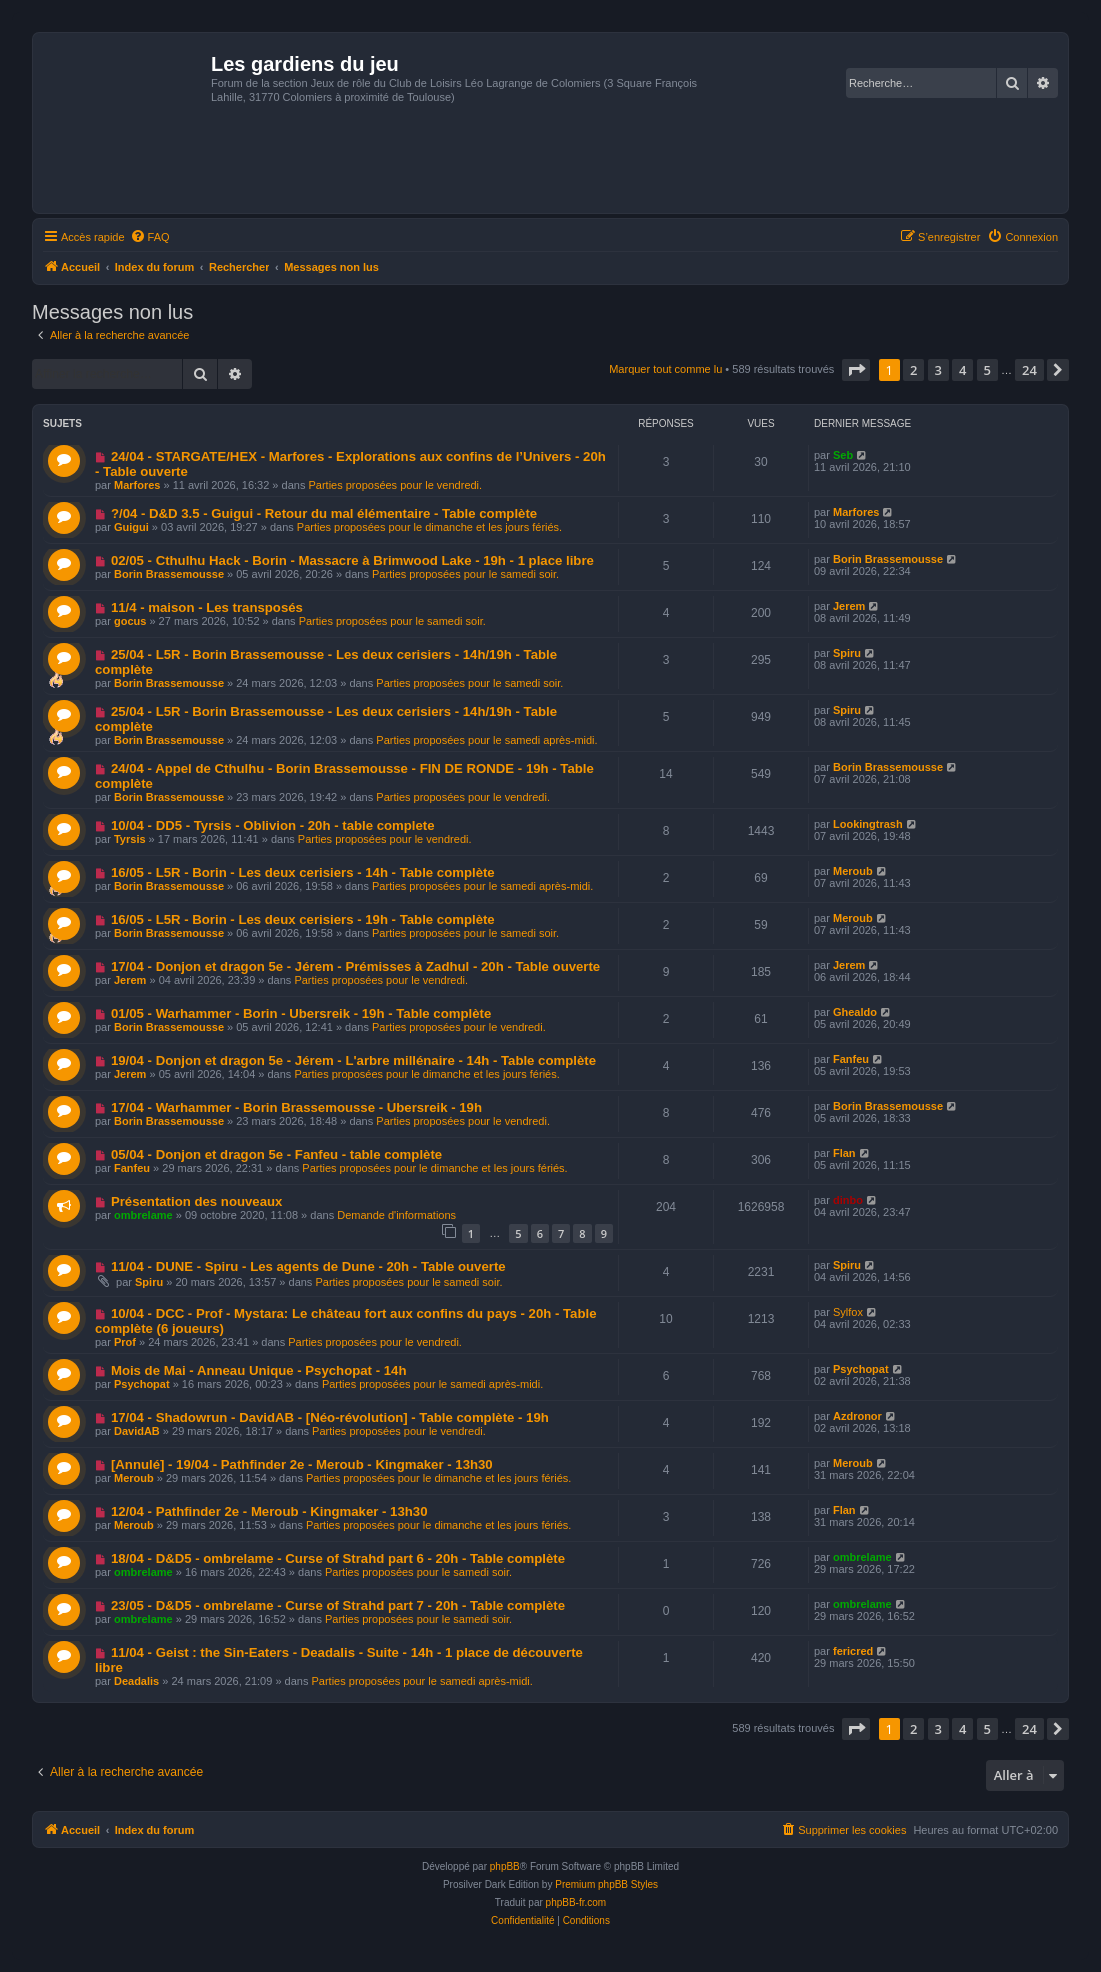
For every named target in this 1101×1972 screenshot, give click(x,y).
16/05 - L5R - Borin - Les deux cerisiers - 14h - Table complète (303, 872)
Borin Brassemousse (169, 574)
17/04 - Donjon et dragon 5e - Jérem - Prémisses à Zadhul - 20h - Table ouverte (355, 966)
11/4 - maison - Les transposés (207, 607)
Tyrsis (130, 839)
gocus (130, 621)
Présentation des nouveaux (197, 1201)
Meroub (853, 871)
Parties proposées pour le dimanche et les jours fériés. (429, 527)
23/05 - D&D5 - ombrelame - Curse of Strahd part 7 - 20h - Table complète (338, 1605)
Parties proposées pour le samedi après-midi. (486, 740)
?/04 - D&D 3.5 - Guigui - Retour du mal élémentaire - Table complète (324, 513)
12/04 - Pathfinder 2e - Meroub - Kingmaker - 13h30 (269, 1511)
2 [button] (913, 370)
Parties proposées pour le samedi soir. (465, 574)
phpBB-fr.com (576, 1902)
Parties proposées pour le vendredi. (395, 485)
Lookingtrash (868, 824)
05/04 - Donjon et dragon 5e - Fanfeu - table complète (276, 1154)
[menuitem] (150, 237)
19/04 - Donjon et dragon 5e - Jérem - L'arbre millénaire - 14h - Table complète (353, 1060)
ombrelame (143, 1215)
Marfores (137, 485)
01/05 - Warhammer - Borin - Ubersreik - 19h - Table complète (301, 1013)
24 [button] (1029, 370)
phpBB (505, 1866)
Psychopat (142, 1384)
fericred (853, 1651)
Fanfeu (851, 1059)
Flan (844, 1153)
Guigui (131, 527)
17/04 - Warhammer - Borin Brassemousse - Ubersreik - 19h (296, 1107)
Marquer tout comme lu (665, 369)
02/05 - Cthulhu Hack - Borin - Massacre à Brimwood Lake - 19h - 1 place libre (352, 560)
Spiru (847, 653)
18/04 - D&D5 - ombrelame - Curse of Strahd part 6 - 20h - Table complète (338, 1558)
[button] (856, 370)
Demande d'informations (396, 1215)
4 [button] (962, 370)
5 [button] (987, 370)
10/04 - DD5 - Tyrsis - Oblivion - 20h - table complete (273, 825)
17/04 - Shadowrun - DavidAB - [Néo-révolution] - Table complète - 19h (330, 1417)
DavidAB (137, 1431)
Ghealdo (855, 1012)
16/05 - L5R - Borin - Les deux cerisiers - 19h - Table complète (303, 919)
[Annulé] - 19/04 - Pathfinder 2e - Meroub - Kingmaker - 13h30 (302, 1464)
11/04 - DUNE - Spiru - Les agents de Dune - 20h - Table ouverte (308, 1266)
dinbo (848, 1200)
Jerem (849, 606)
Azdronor (857, 1416)
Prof (125, 1342)
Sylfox (848, 1312)
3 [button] (938, 370)
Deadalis (136, 1681)
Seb (843, 455)
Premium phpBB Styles (606, 1884)
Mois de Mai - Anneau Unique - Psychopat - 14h (259, 1370)
